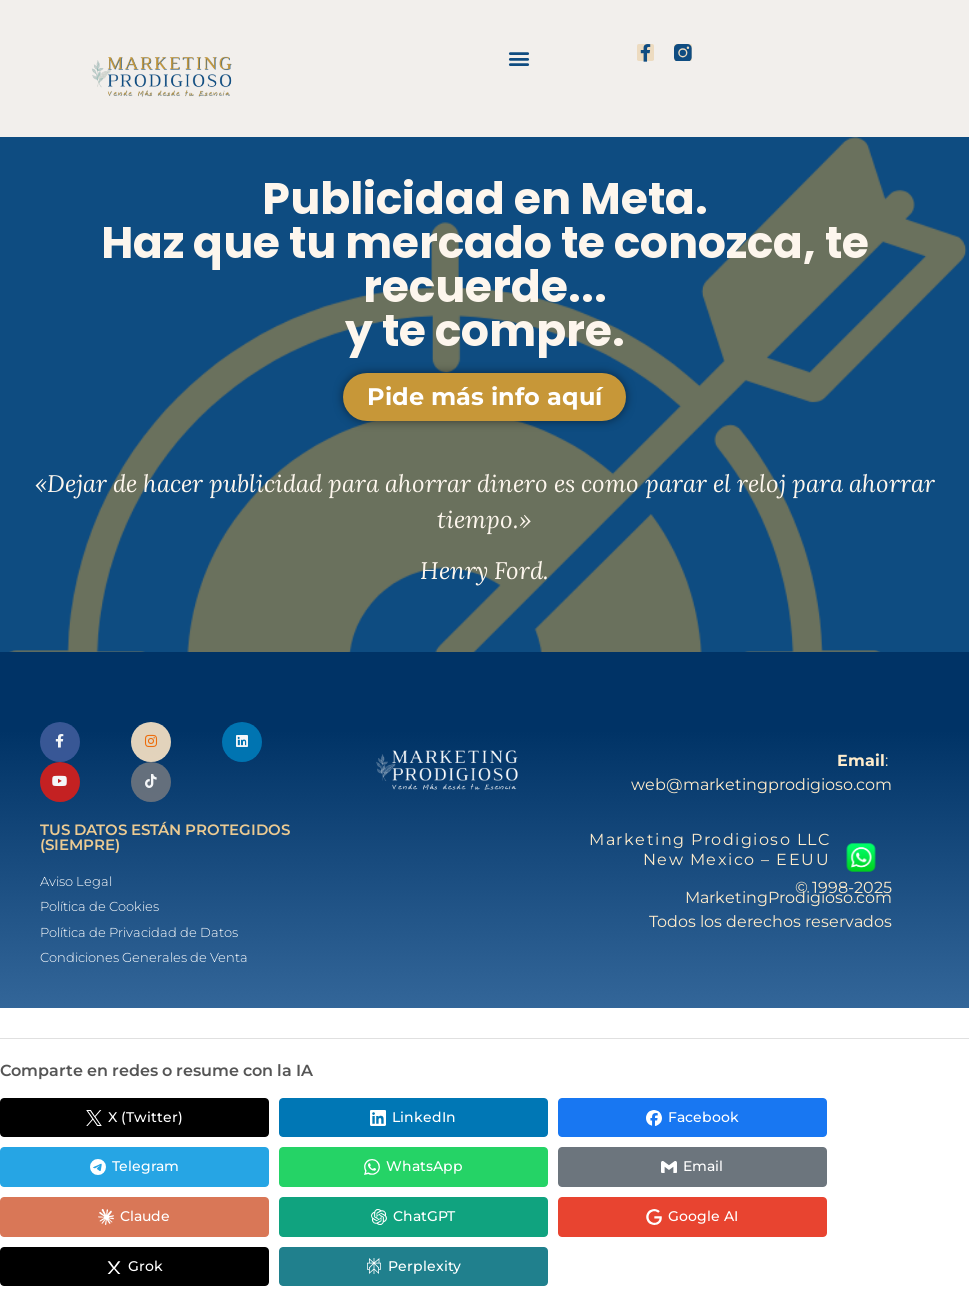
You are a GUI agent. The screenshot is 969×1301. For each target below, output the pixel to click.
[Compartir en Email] (90, 1172)
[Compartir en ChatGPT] (470, 1172)
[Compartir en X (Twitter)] (90, 1122)
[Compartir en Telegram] (660, 1122)
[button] (519, 57)
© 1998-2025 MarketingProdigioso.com (788, 894)
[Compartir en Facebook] (470, 1122)
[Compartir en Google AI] (660, 1172)
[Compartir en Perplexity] (90, 1222)
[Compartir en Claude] (280, 1172)
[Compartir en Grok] (850, 1172)
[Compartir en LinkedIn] (280, 1122)
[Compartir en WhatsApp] (850, 1122)
